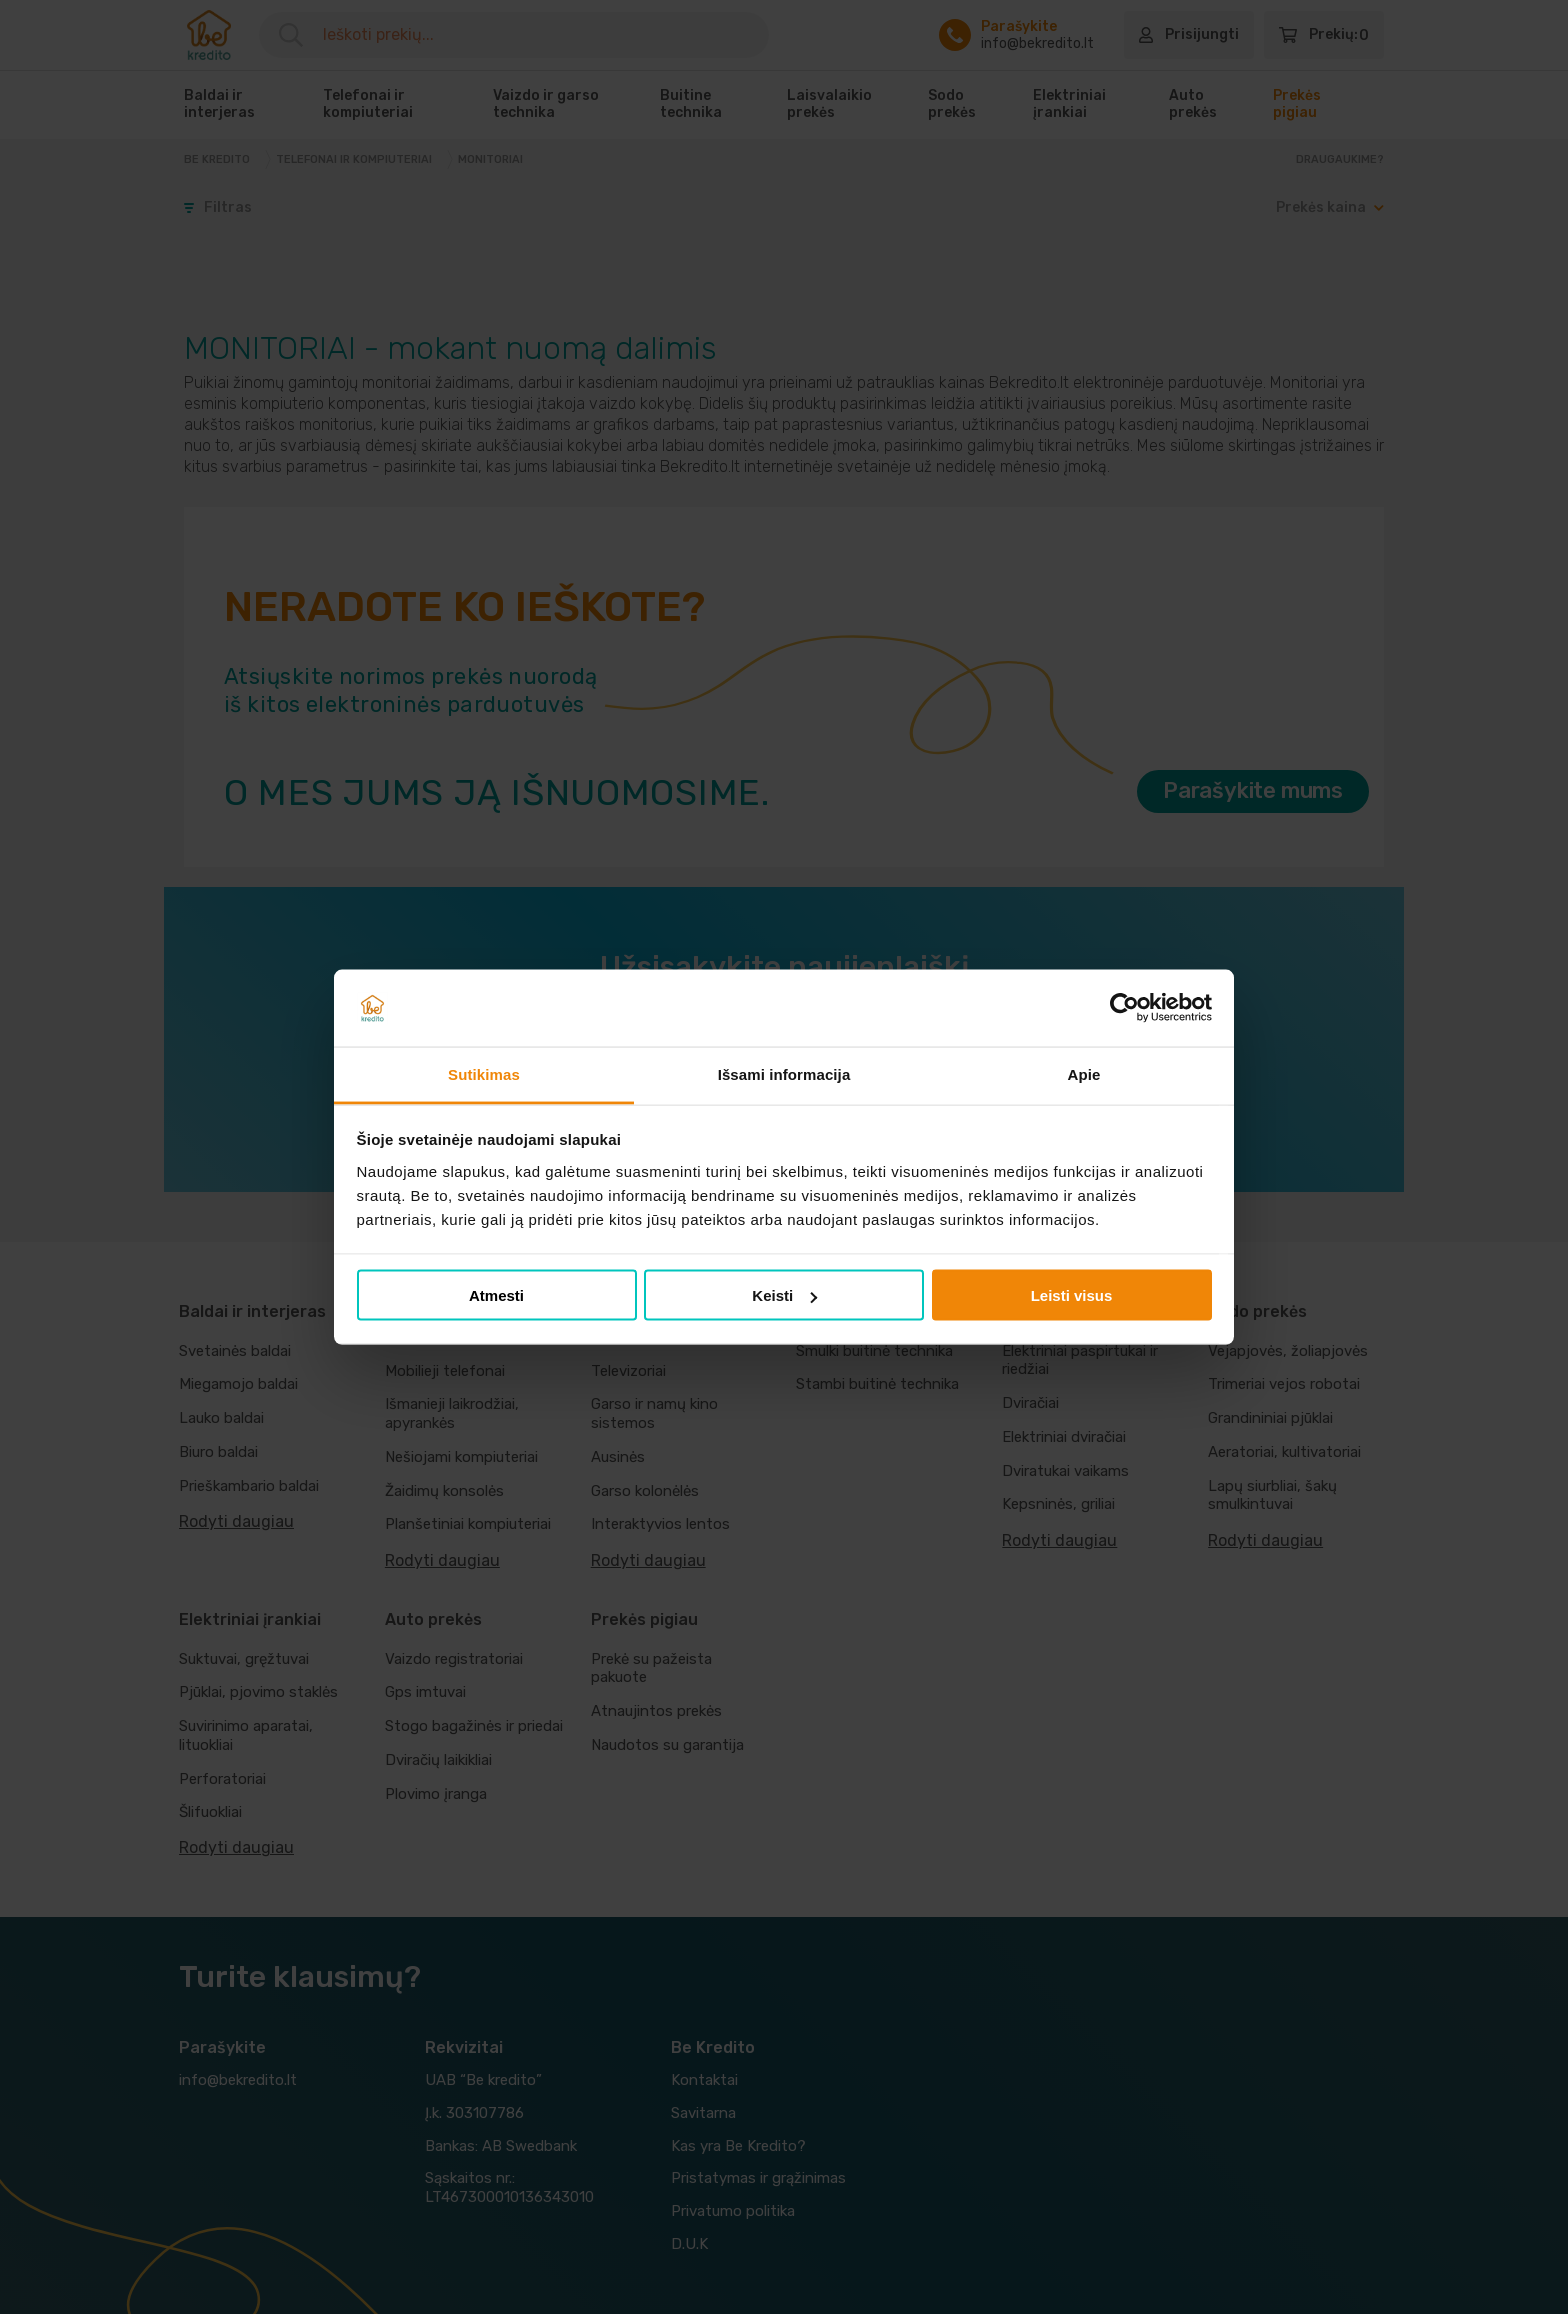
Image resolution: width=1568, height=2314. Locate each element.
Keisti (784, 1295)
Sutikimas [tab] (484, 1073)
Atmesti (496, 1295)
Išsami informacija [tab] (784, 1073)
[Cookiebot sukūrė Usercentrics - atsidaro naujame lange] (1124, 1008)
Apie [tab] (1084, 1073)
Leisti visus (1072, 1295)
